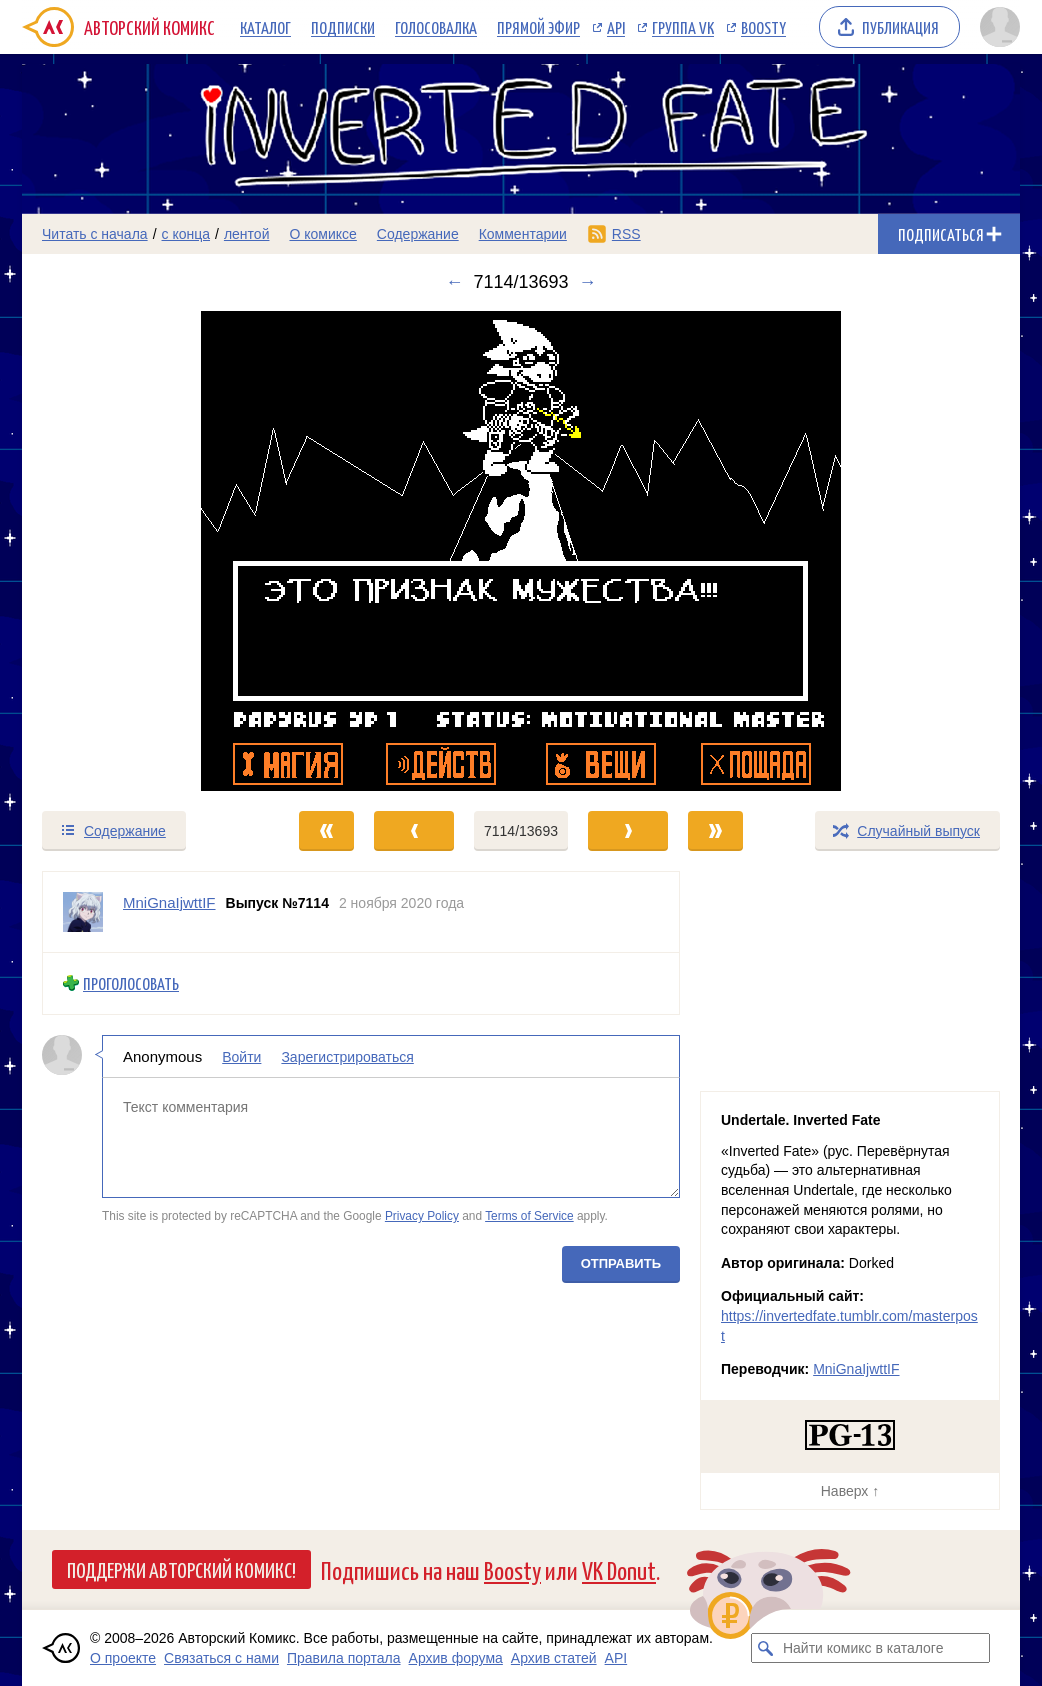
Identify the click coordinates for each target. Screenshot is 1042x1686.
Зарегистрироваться (347, 1056)
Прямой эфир (538, 27)
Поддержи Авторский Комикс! (181, 1569)
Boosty (763, 27)
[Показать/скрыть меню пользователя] (996, 27)
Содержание (418, 234)
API (616, 27)
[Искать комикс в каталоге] (766, 1648)
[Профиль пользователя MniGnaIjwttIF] (83, 912)
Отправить (621, 1262)
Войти (241, 1056)
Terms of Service (529, 1216)
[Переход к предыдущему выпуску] (147, 551)
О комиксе (322, 234)
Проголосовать (131, 983)
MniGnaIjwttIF (856, 1369)
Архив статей (554, 1658)
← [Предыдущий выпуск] (454, 282)
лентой (247, 234)
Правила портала (344, 1658)
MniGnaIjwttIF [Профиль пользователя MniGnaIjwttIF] (169, 902)
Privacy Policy (422, 1216)
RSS (626, 234)
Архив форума (456, 1658)
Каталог (265, 27)
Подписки (343, 27)
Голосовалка (436, 27)
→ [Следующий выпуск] (588, 282)
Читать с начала (95, 234)
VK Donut (619, 1569)
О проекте (123, 1658)
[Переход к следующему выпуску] (521, 551)
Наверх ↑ (850, 1491)
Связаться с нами (221, 1658)
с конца (186, 234)
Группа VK (683, 27)
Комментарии (523, 234)
